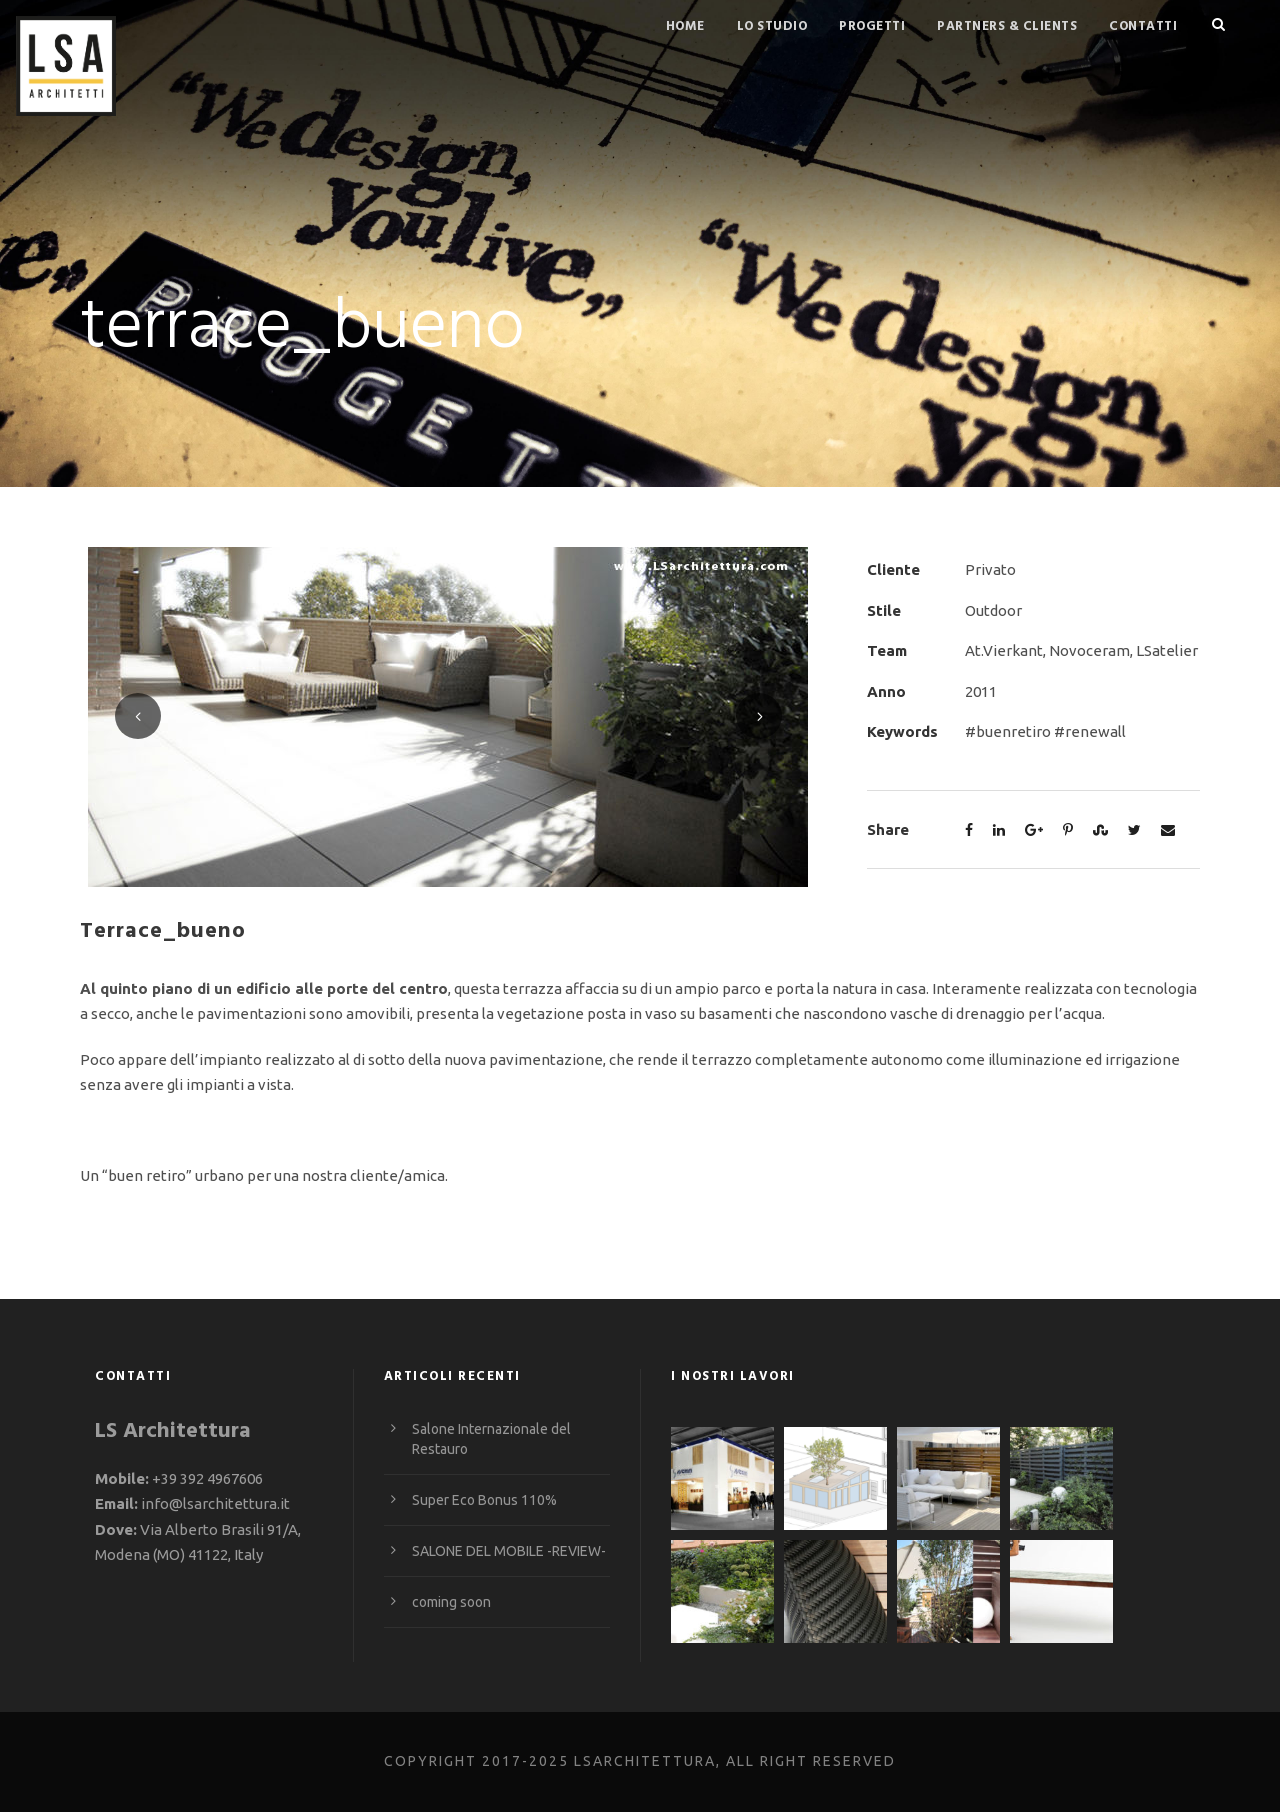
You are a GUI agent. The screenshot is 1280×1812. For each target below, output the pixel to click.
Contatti (1143, 26)
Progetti (872, 26)
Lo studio (772, 26)
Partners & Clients (1007, 26)
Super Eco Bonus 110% (484, 1500)
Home (685, 26)
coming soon (451, 1602)
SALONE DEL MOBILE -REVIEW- (509, 1551)
